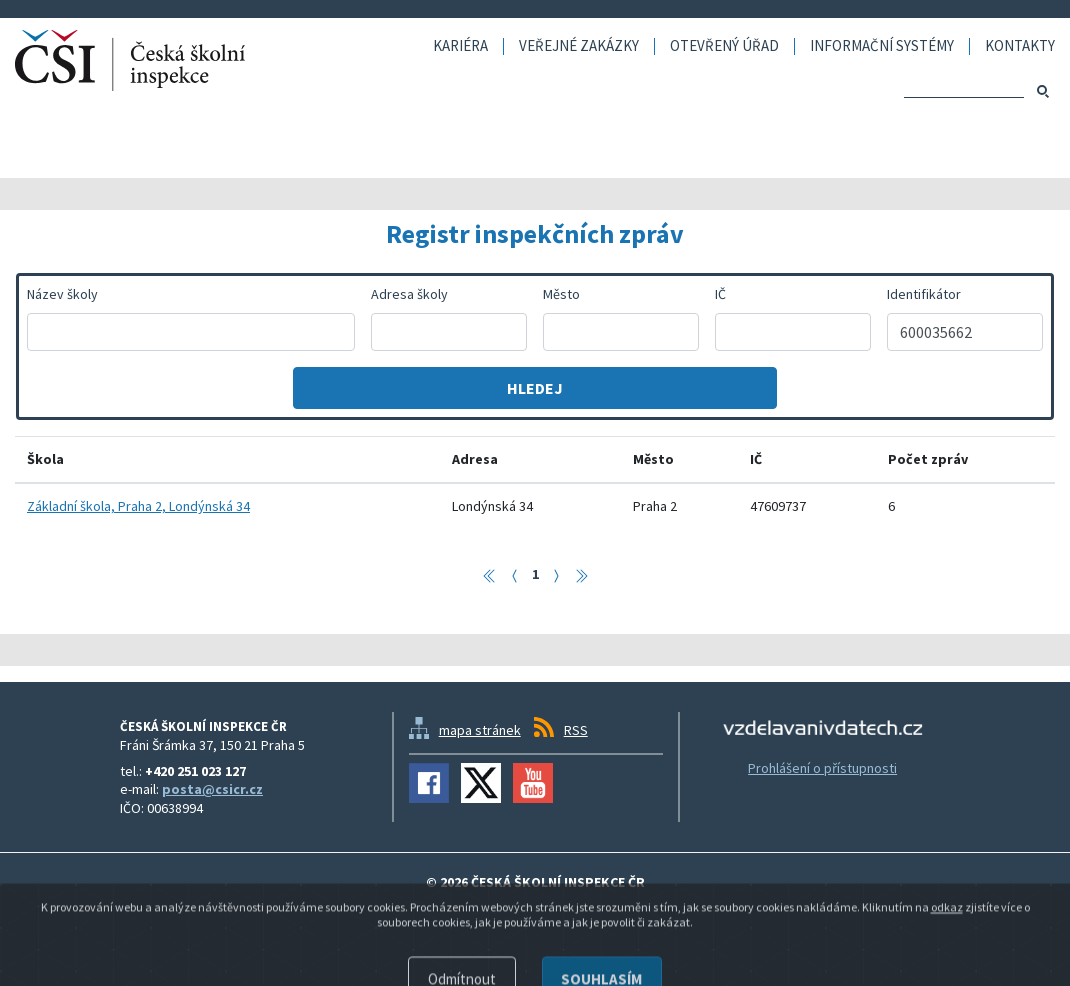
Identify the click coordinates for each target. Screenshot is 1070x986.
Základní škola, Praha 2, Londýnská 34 (138, 506)
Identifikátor (924, 294)
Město (561, 294)
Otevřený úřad (724, 46)
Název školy (62, 294)
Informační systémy (882, 46)
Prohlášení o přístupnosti (822, 768)
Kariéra (460, 46)
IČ (720, 294)
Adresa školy (409, 294)
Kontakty (1020, 46)
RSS (576, 730)
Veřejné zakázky (579, 46)
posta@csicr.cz (212, 789)
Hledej (535, 388)
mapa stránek (480, 730)
